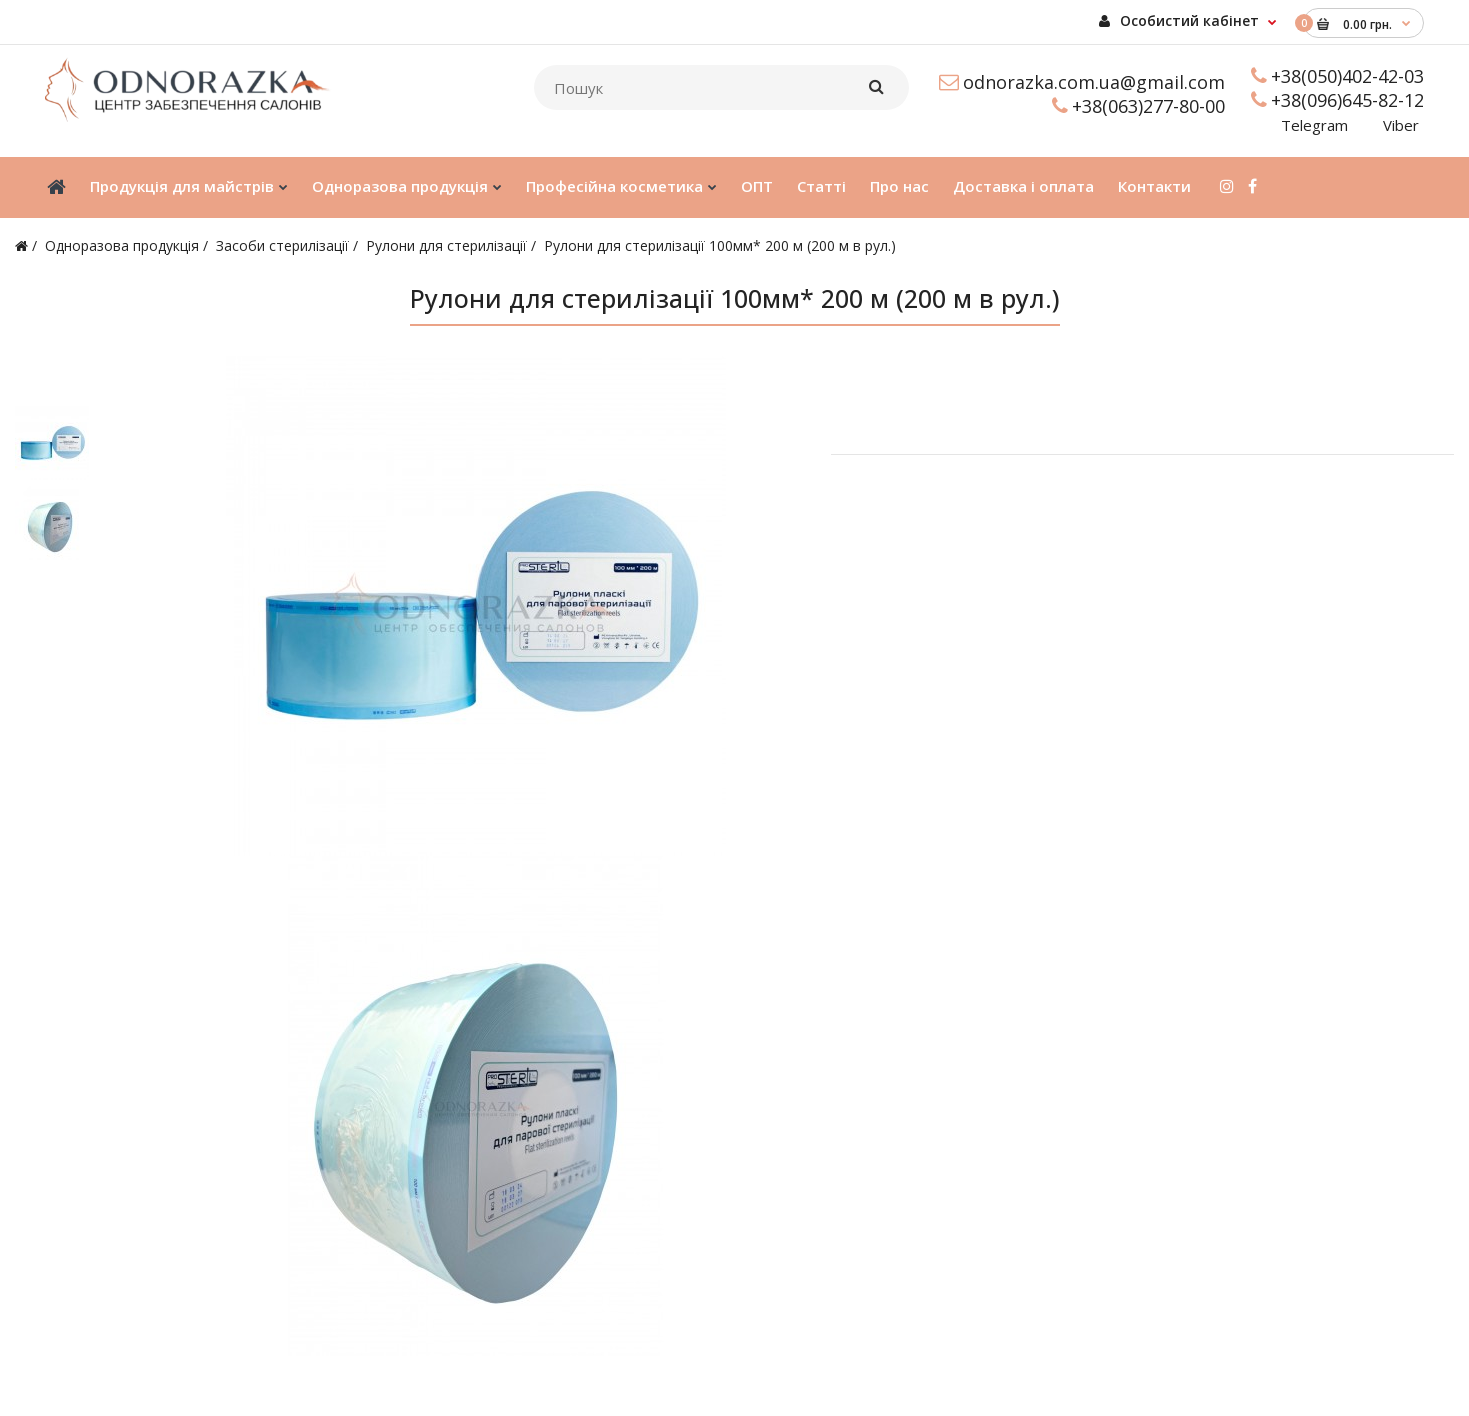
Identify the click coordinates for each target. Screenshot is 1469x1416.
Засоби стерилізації (282, 245)
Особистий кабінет (1179, 20)
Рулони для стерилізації (446, 245)
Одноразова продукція (122, 245)
